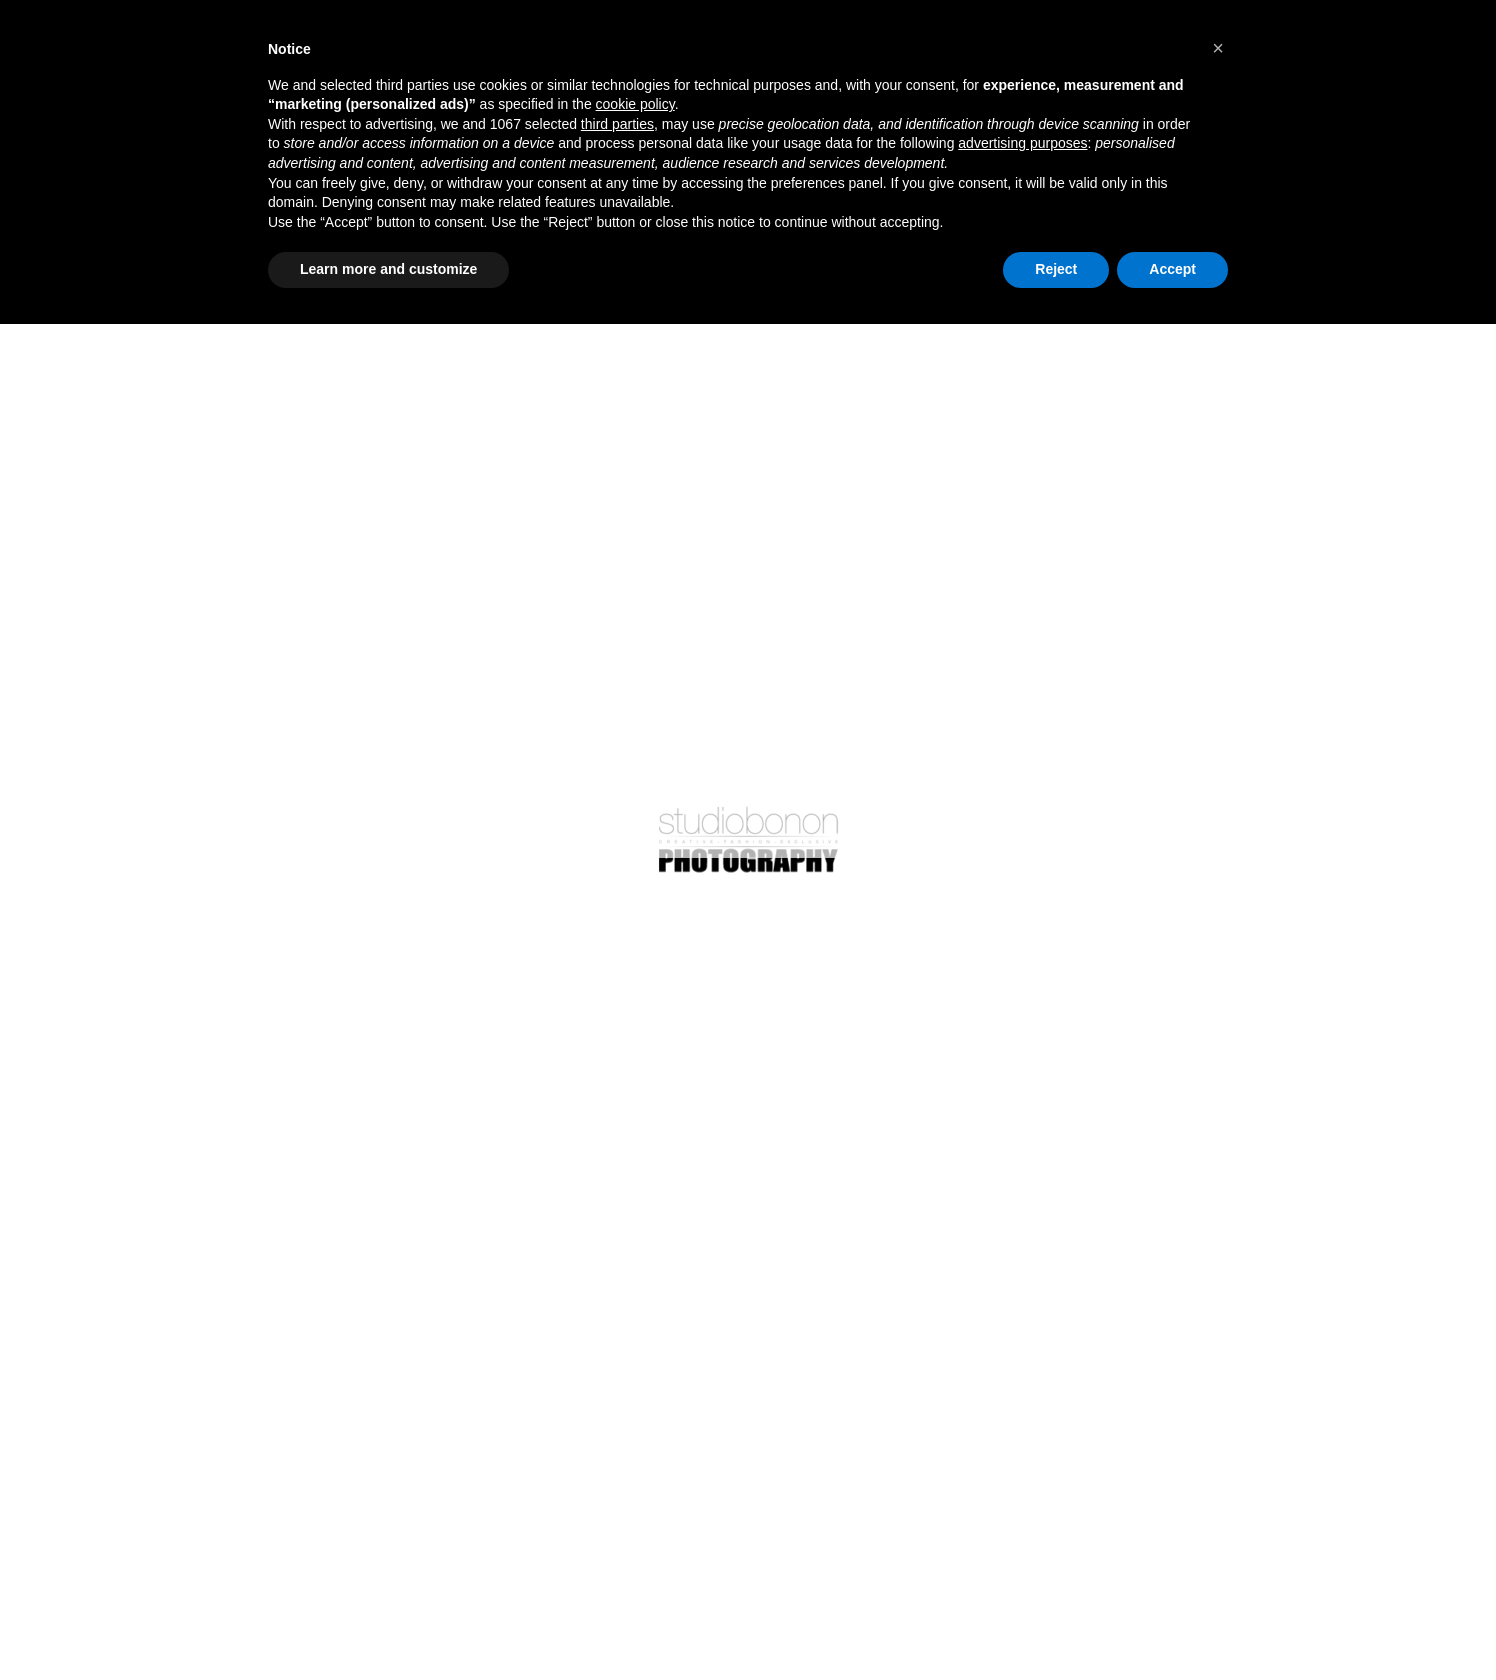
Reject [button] (1056, 269)
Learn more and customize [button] (388, 269)
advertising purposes (1022, 143)
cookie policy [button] (635, 104)
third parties (617, 124)
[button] (1218, 48)
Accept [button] (1172, 269)
